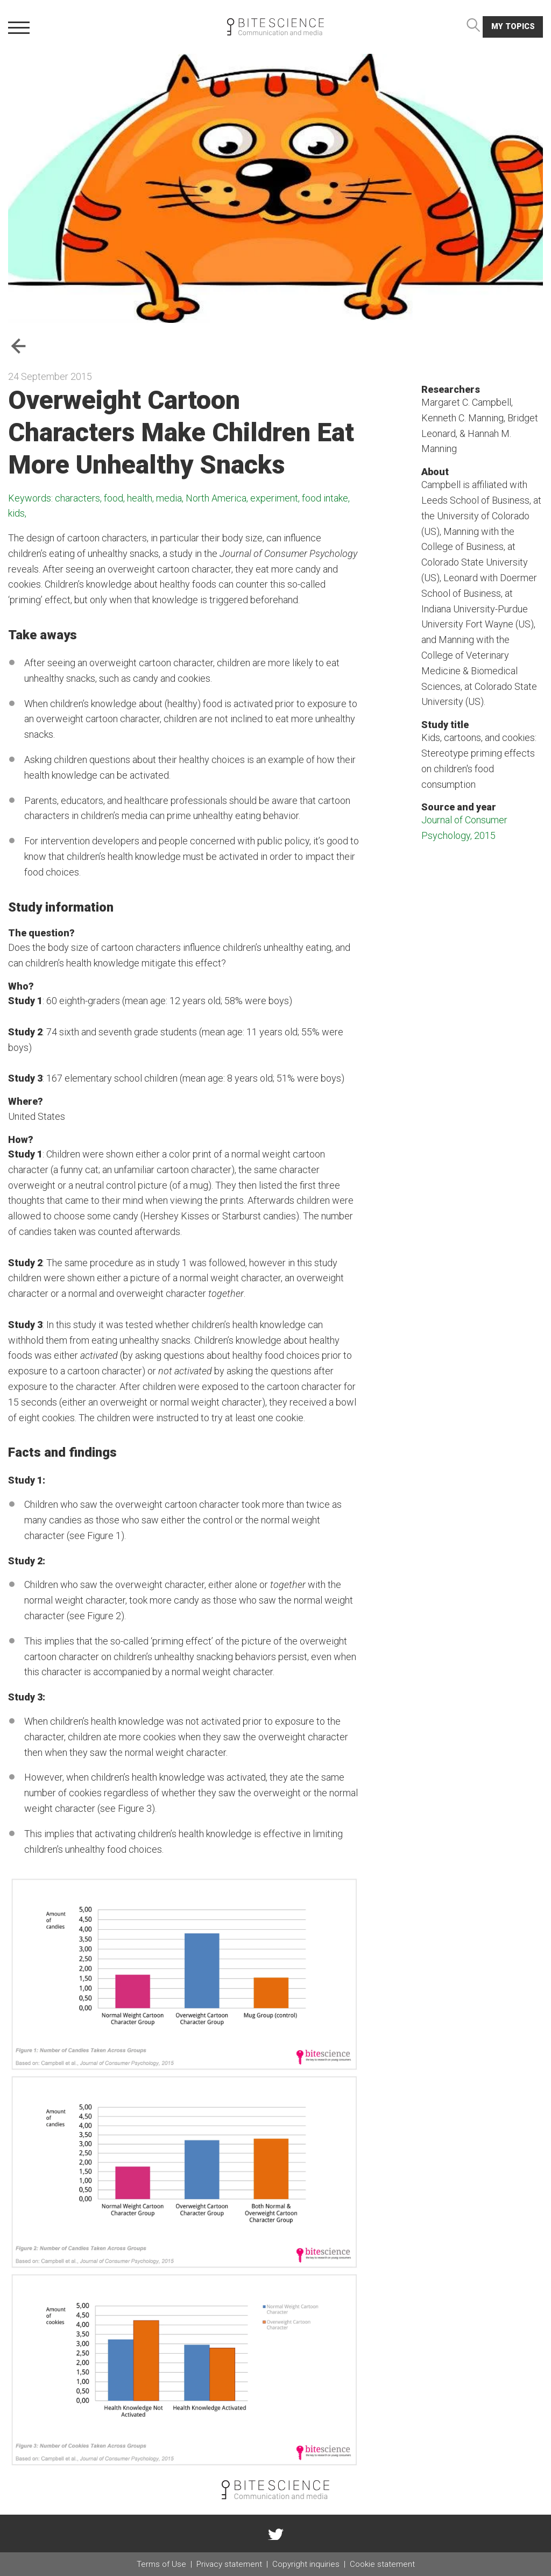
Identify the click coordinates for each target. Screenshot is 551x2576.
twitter (275, 2533)
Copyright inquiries (306, 2564)
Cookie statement (382, 2564)
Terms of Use (161, 2564)
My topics (513, 26)
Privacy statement (229, 2564)
